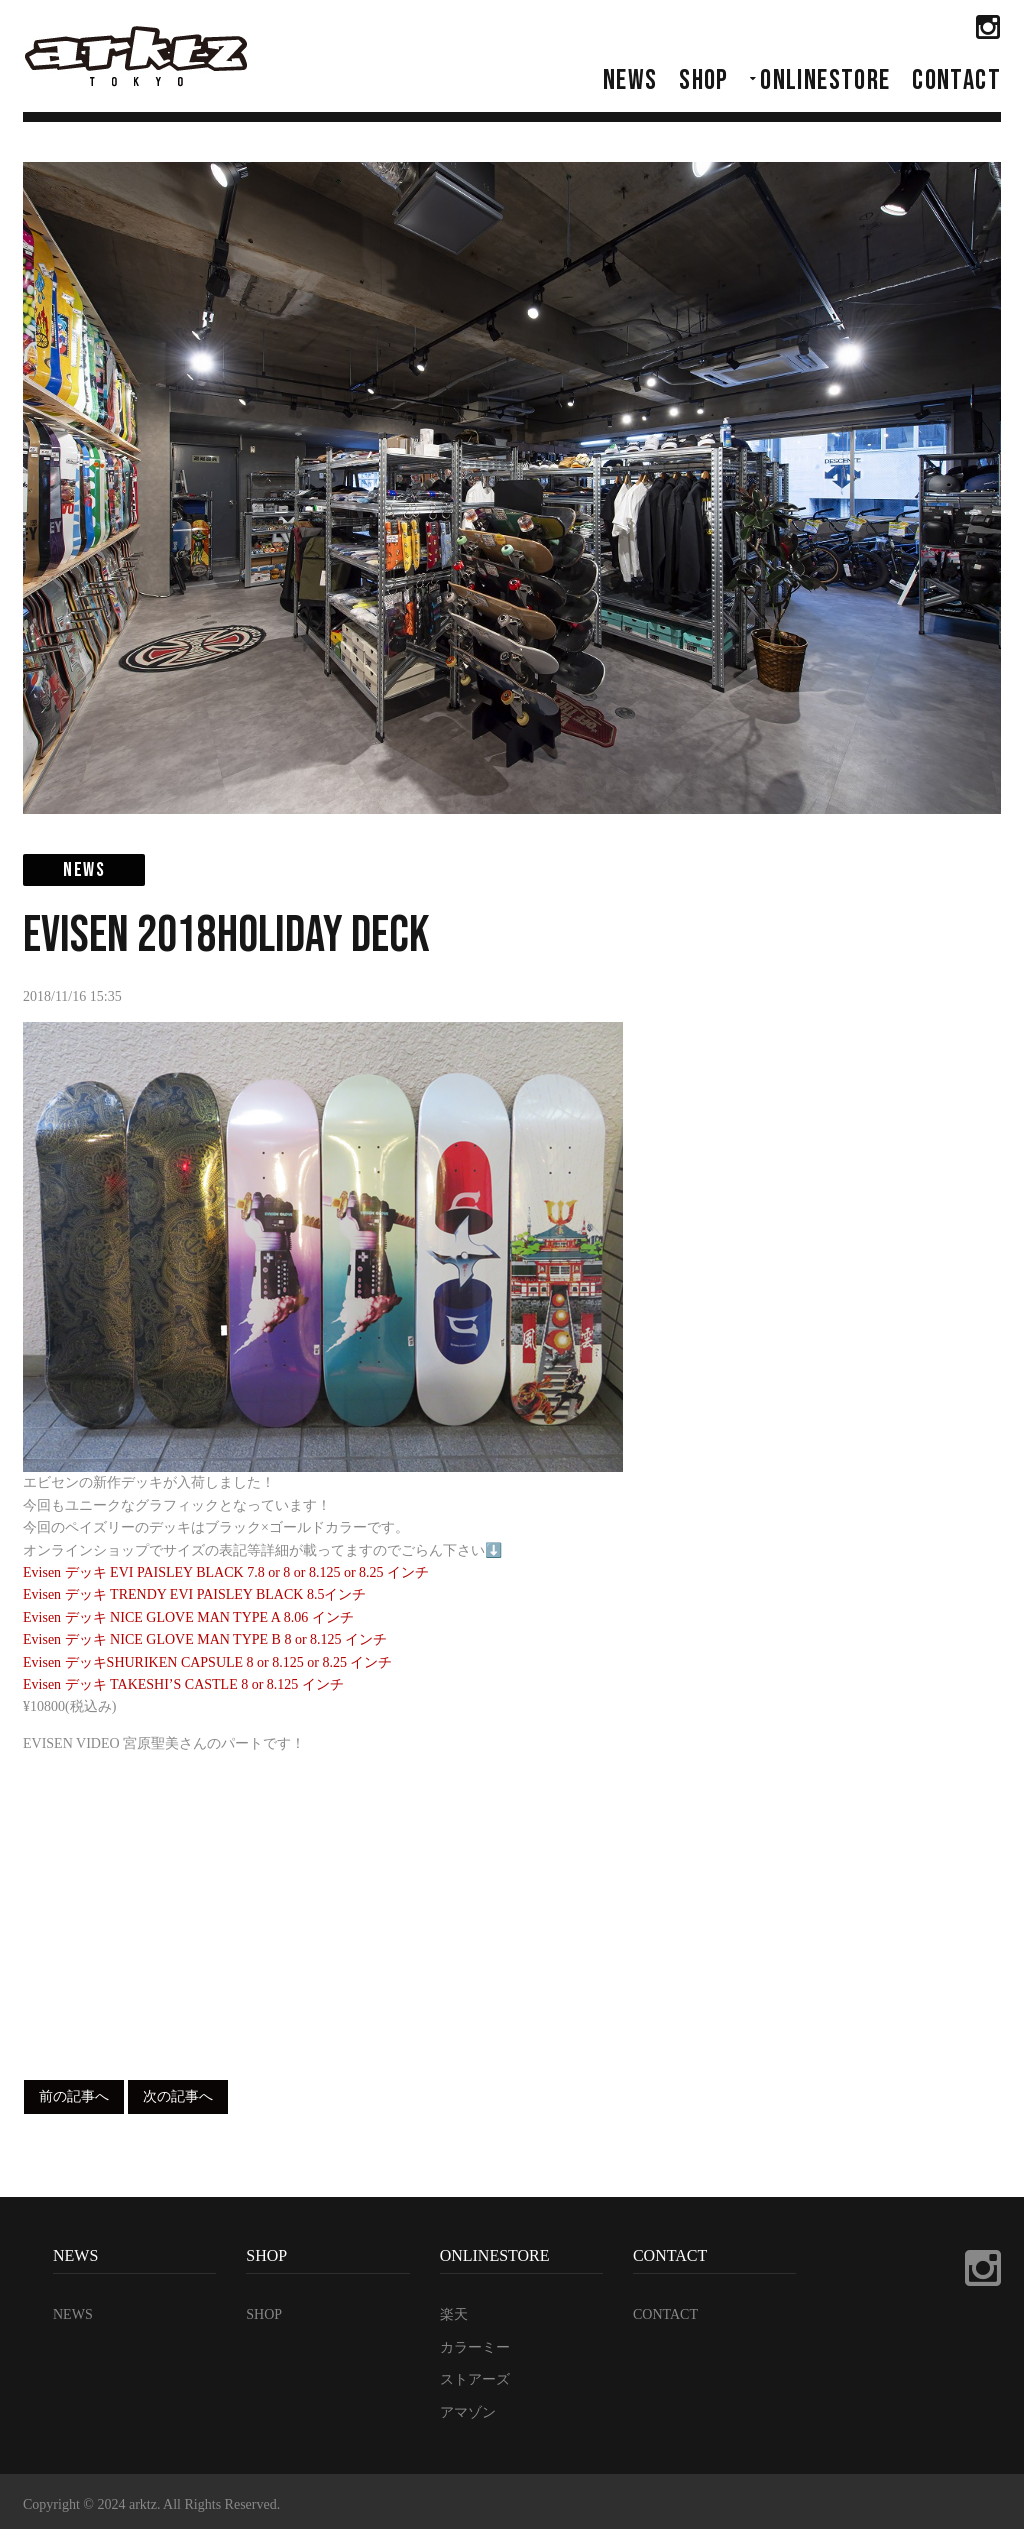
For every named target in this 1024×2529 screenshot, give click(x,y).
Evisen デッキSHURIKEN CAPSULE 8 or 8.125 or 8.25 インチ (207, 1662)
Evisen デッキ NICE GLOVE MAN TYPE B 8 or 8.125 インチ (205, 1639)
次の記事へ (178, 2096)
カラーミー (475, 2347)
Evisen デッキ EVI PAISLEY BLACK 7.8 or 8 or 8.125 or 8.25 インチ (226, 1572)
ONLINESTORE (825, 80)
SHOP (704, 80)
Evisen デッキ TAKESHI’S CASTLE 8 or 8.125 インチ (183, 1684)
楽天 (454, 2314)
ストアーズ (475, 2379)
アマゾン (468, 2412)
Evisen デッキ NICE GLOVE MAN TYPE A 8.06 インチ (188, 1617)
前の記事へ (74, 2096)
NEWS (630, 80)
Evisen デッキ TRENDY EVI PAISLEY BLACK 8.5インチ (194, 1594)
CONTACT (956, 80)
